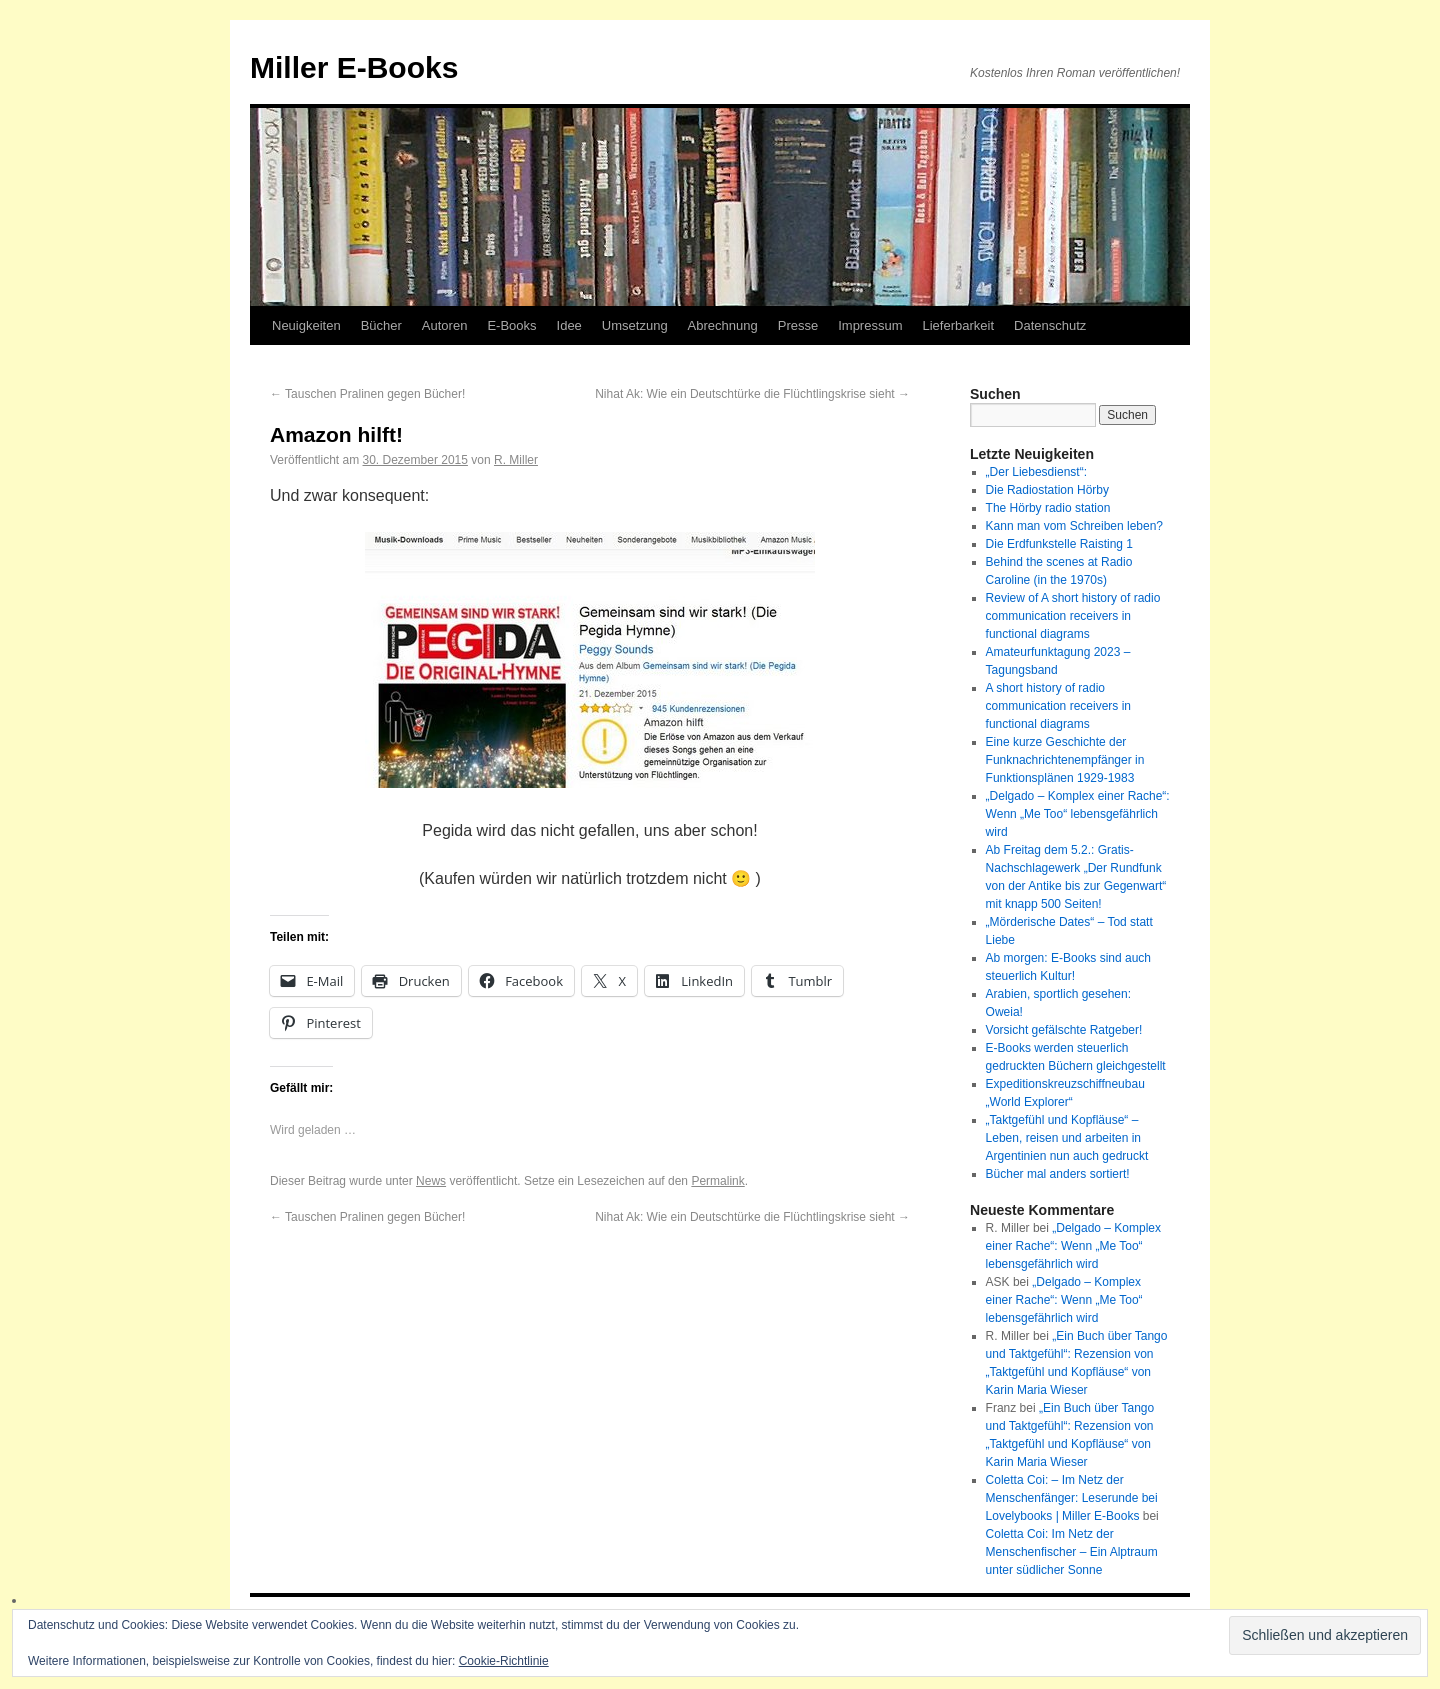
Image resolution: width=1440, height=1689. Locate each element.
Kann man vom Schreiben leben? (1074, 526)
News (431, 1181)
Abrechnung (723, 325)
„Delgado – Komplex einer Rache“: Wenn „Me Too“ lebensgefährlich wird (1078, 814)
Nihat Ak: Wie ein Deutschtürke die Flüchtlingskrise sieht (752, 394)
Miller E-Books (354, 67)
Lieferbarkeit (959, 325)
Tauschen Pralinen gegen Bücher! (367, 394)
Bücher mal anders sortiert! (1058, 1174)
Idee (569, 325)
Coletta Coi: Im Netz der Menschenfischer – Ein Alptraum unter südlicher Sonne (1072, 1552)
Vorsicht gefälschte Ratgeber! (1064, 1030)
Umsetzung (635, 325)
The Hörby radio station (1048, 508)
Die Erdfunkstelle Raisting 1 (1059, 544)
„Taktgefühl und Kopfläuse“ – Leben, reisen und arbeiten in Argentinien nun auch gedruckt (1067, 1138)
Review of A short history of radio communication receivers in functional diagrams (1073, 616)
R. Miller (516, 460)
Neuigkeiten (306, 325)
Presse (798, 325)
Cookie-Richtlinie (504, 1661)
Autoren (445, 325)
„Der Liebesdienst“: (1036, 472)
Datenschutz (1050, 325)
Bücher (381, 325)
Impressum (870, 325)
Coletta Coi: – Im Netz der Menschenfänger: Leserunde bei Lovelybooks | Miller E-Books (1072, 1498)
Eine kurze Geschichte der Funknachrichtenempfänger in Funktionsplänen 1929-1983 (1065, 760)
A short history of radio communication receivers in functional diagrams (1058, 706)
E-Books (511, 325)
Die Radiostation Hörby (1047, 490)
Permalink (717, 1181)
